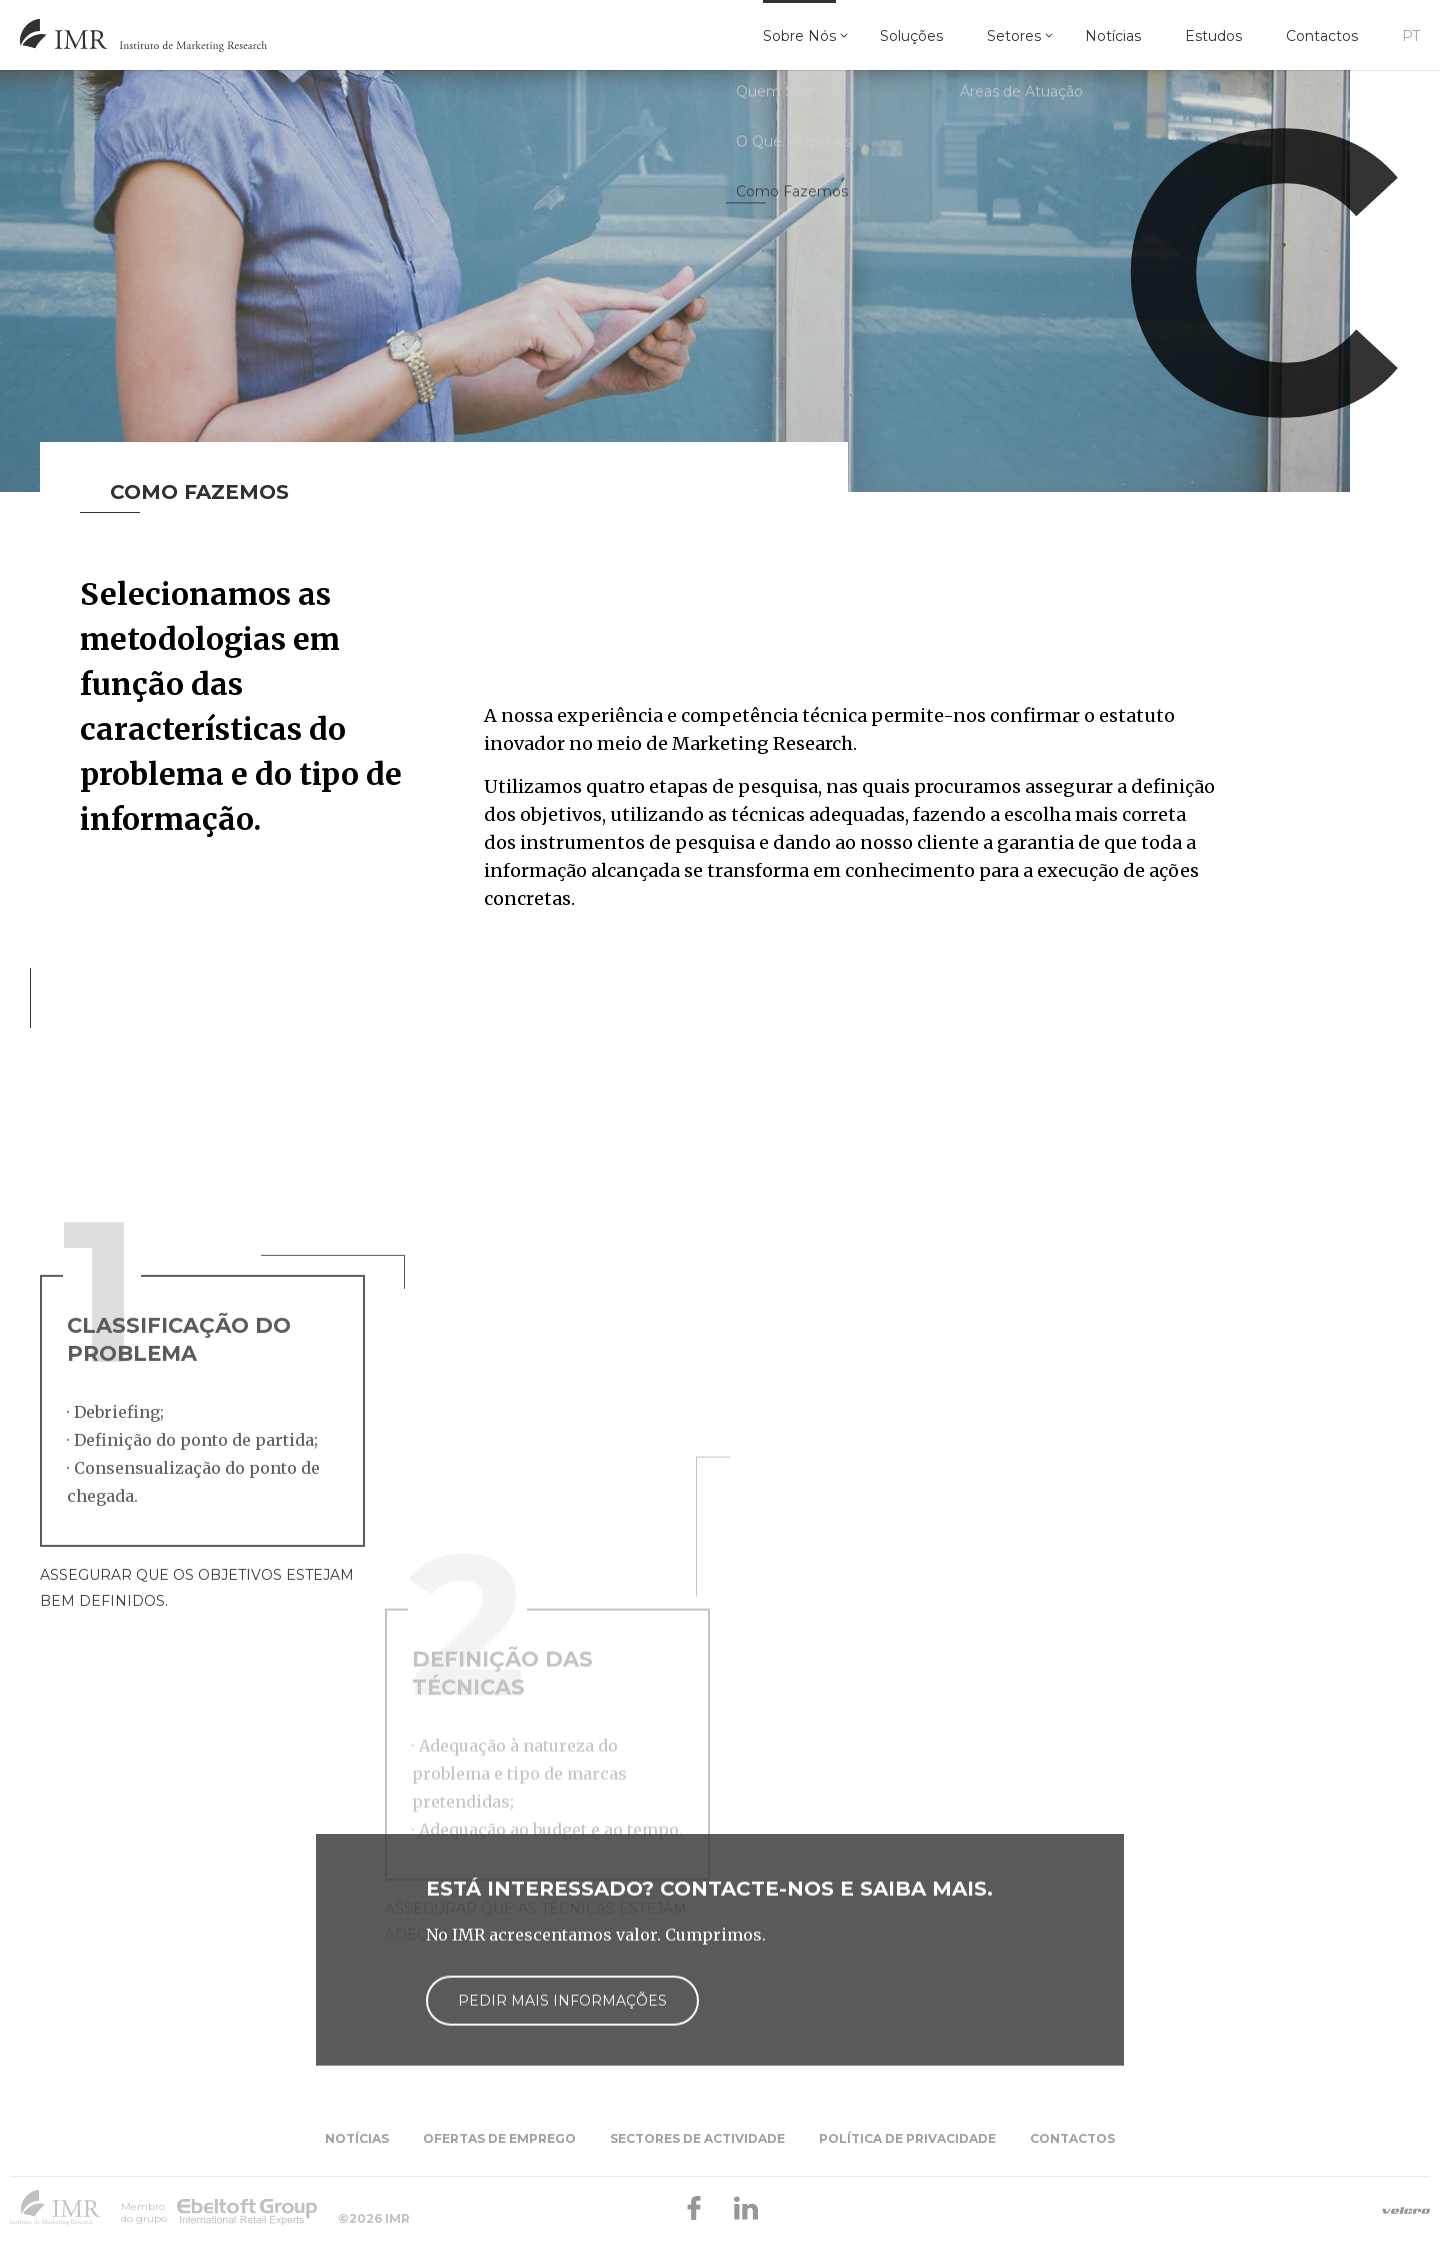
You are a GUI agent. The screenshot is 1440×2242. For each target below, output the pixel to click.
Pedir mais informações (562, 2098)
